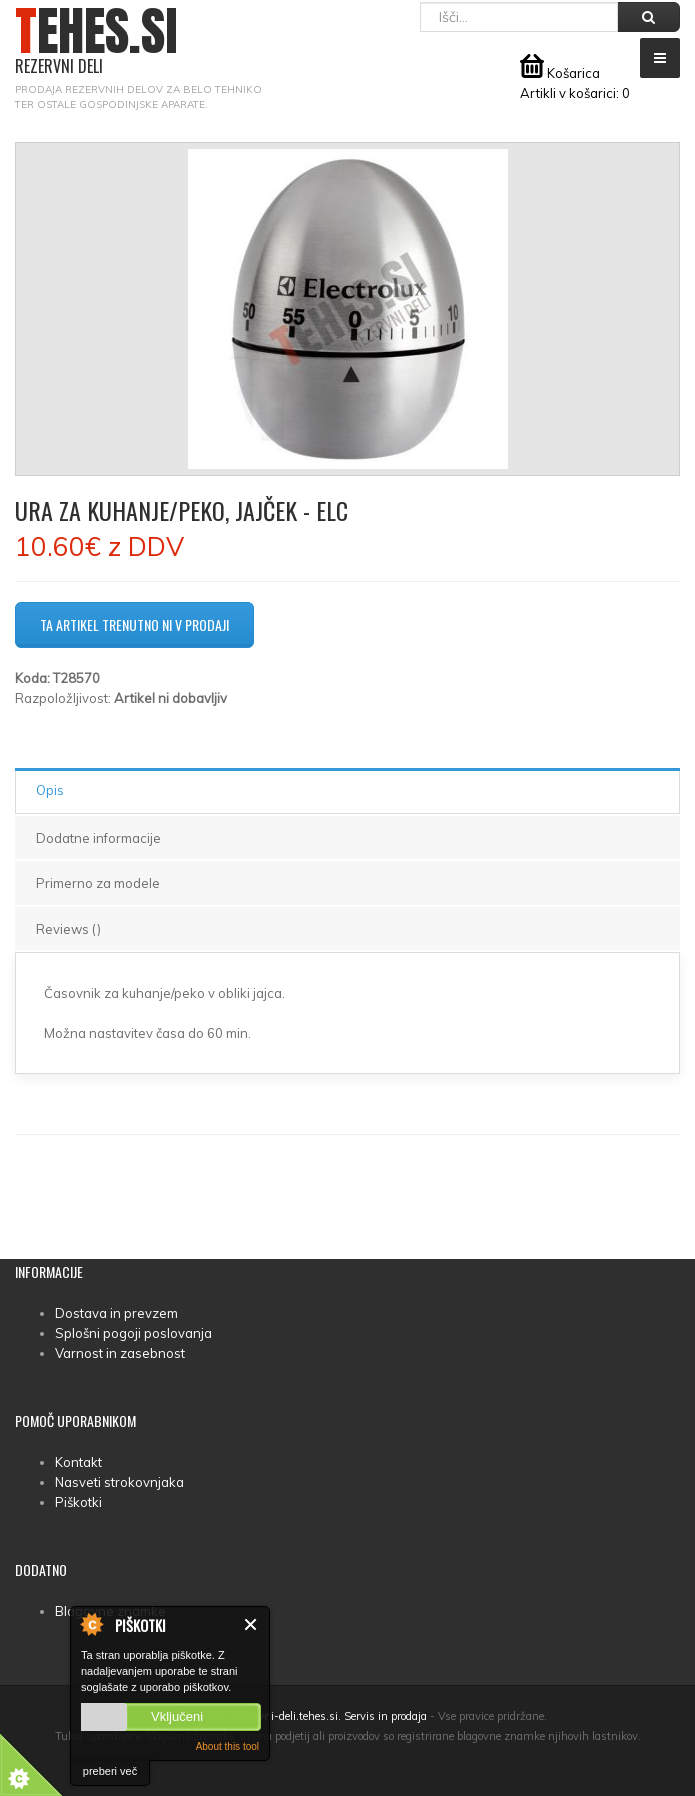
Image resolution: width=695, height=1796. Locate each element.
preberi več (110, 1771)
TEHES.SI (96, 41)
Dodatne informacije (98, 838)
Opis (50, 790)
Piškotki (78, 1502)
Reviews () (68, 929)
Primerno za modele (98, 883)
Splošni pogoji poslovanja (133, 1333)
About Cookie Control (91, 1624)
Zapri (251, 1624)
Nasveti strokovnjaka (119, 1482)
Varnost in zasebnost (120, 1353)
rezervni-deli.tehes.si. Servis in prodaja (330, 1716)
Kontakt (78, 1462)
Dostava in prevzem (116, 1313)
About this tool (227, 1746)
